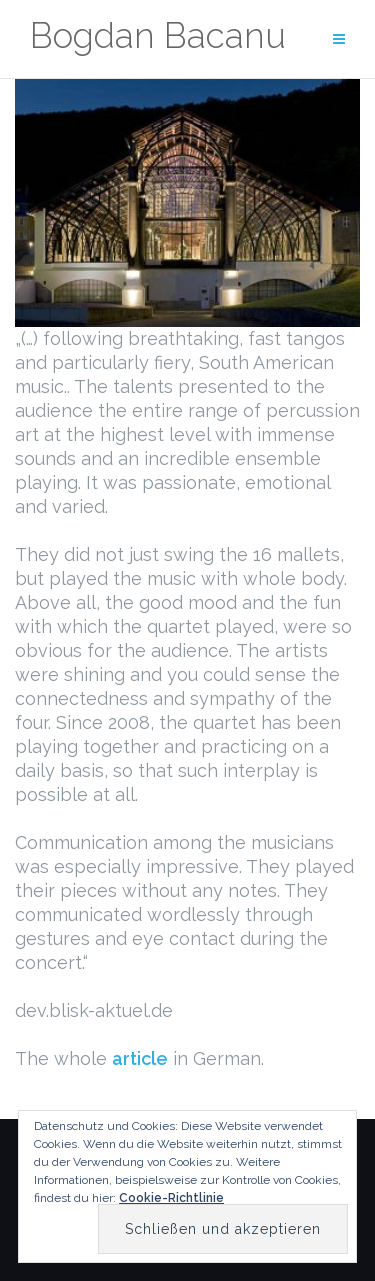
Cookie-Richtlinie (171, 1198)
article (140, 1058)
